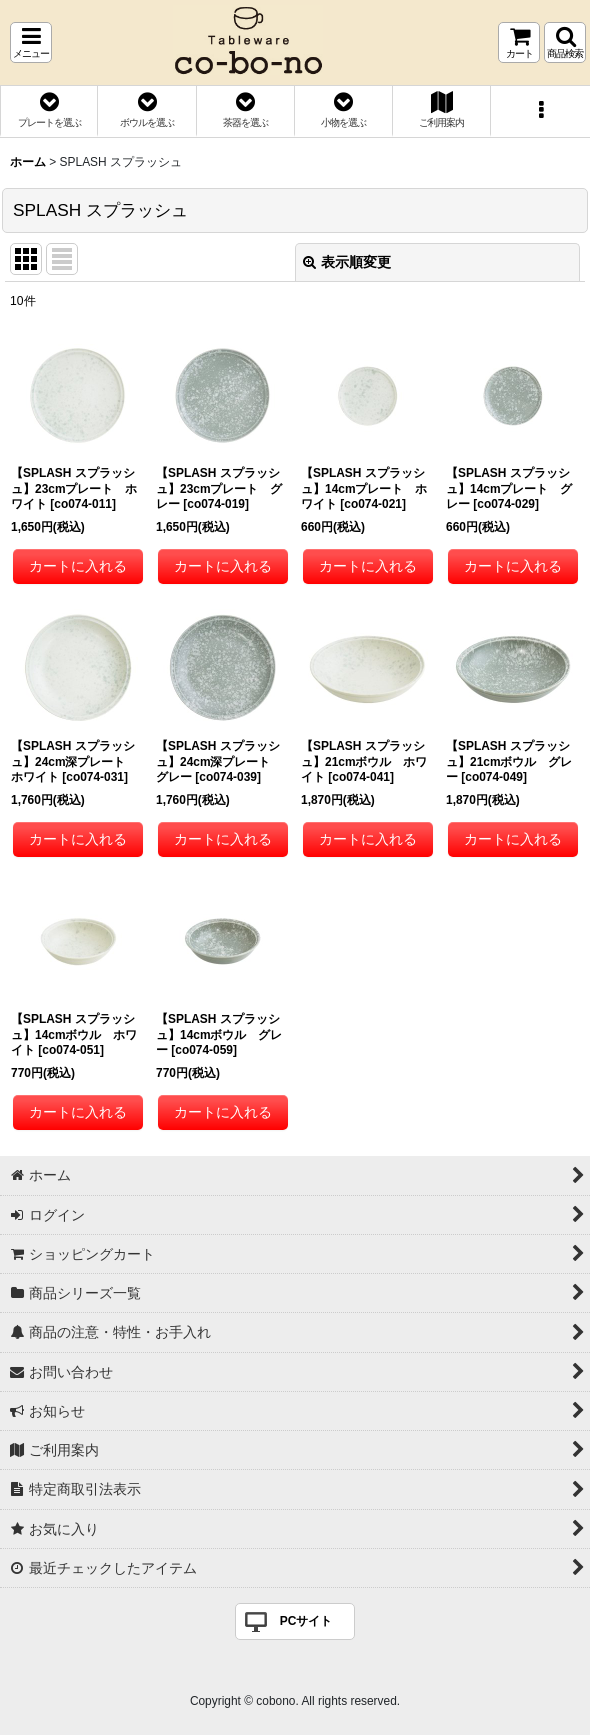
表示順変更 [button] (347, 262)
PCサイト (306, 1621)
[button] (31, 42)
